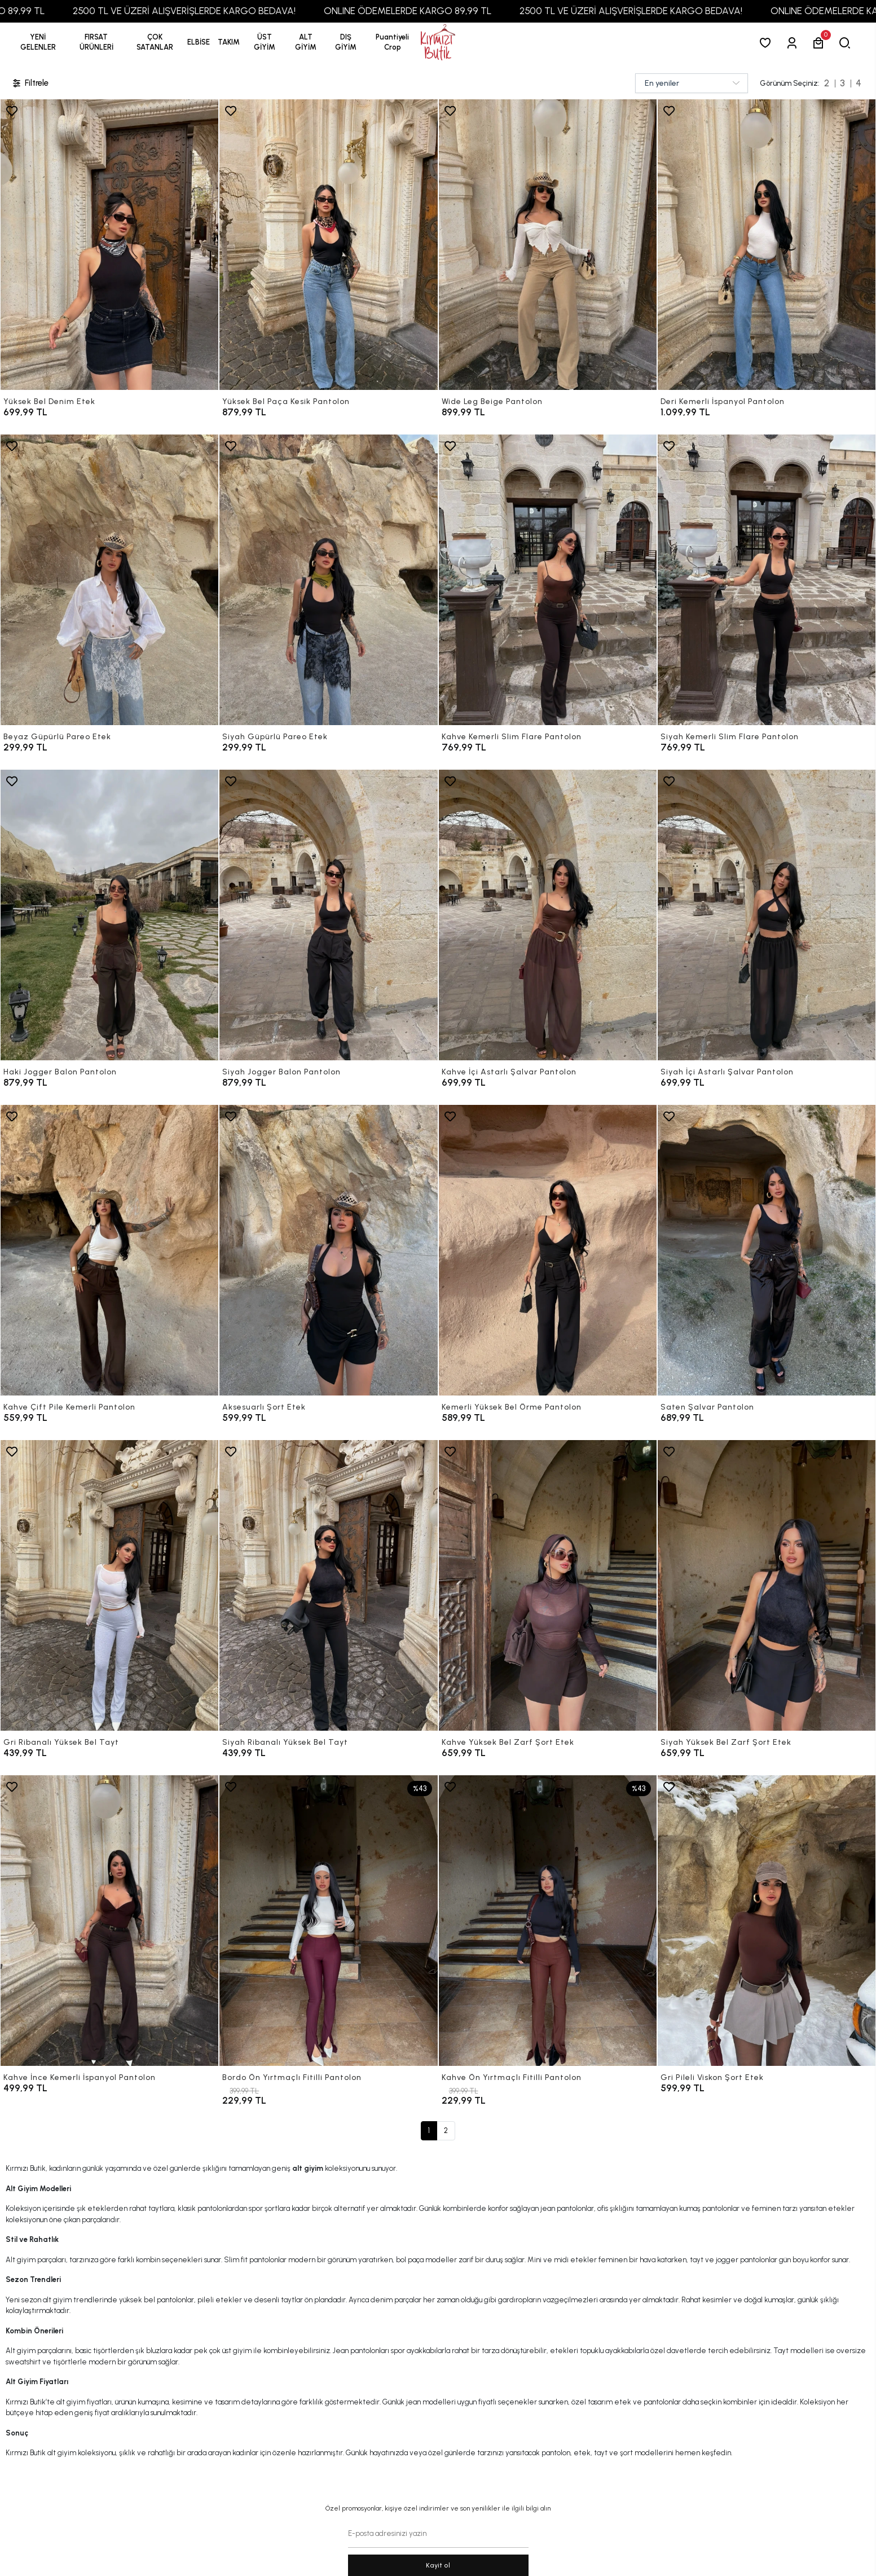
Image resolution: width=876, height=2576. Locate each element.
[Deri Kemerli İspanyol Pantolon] (766, 244)
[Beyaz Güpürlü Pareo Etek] (109, 580)
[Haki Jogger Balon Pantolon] (109, 915)
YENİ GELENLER (38, 42)
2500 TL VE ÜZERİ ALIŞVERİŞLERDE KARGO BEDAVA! (263, 10)
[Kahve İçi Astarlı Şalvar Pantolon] (548, 915)
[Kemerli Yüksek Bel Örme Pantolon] (548, 1250)
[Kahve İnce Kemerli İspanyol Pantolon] (109, 1920)
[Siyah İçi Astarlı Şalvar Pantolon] (766, 915)
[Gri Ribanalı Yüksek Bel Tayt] (109, 1585)
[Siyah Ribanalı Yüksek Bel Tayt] (328, 1585)
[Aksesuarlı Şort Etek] (328, 1250)
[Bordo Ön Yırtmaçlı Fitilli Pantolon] (328, 1920)
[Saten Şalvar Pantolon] (766, 1250)
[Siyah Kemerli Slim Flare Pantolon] (766, 580)
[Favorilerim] (767, 43)
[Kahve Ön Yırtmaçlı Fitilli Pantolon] (548, 1920)
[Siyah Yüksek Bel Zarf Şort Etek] (766, 1585)
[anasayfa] (438, 42)
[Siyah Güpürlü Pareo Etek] (328, 580)
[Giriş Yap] (794, 43)
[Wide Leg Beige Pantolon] (548, 244)
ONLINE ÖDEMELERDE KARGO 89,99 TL (487, 10)
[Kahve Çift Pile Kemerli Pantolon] (109, 1250)
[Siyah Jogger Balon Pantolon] (328, 915)
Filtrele (30, 83)
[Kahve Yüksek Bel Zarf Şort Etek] (548, 1585)
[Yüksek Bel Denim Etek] (109, 244)
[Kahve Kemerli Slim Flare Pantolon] (548, 580)
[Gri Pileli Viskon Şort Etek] (766, 1920)
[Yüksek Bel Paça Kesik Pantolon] (328, 244)
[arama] (847, 43)
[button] (96, 42)
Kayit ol (438, 2565)
